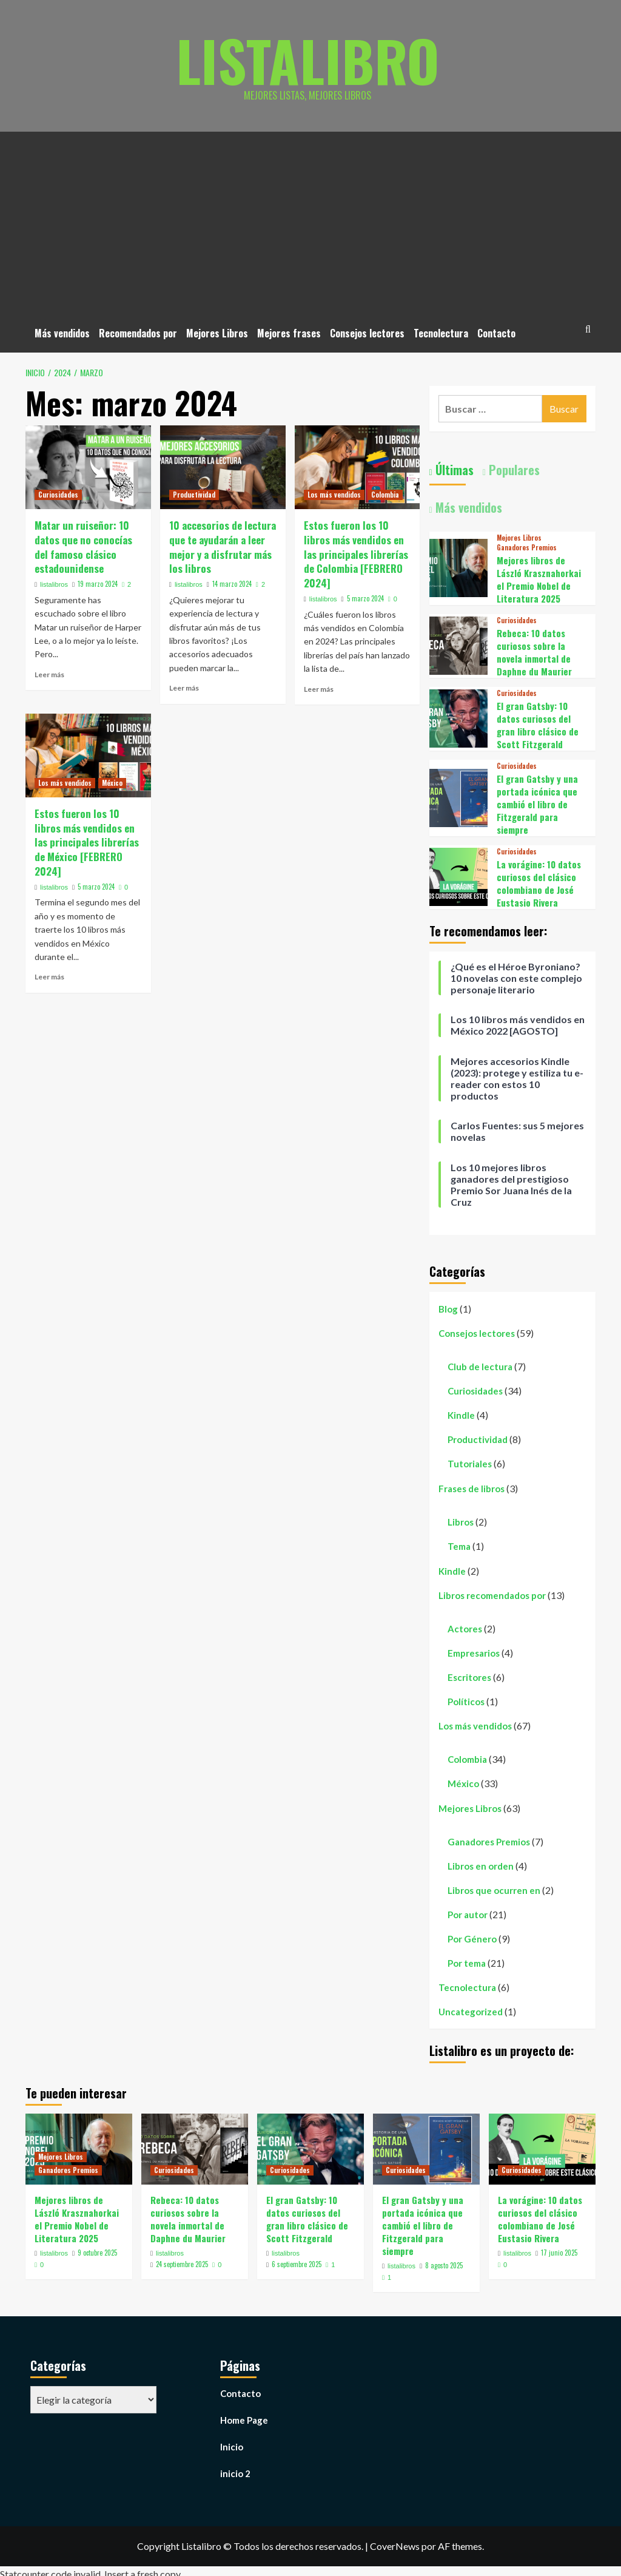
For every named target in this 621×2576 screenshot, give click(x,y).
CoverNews (395, 2546)
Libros (461, 1521)
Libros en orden (481, 1866)
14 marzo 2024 (232, 584)
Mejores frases (289, 333)
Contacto (496, 333)
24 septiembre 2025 (182, 2264)
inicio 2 (235, 2473)
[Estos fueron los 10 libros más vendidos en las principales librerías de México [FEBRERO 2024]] (88, 755)
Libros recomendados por (492, 1595)
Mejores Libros (217, 333)
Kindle (461, 1415)
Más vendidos (62, 333)
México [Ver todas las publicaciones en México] (112, 783)
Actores (465, 1628)
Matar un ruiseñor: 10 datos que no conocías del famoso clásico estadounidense (83, 547)
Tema (459, 1546)
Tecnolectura (441, 333)
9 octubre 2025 (97, 2252)
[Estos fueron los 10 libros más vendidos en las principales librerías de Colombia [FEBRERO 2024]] (357, 467)
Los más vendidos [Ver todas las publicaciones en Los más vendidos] (334, 494)
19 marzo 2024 (98, 584)
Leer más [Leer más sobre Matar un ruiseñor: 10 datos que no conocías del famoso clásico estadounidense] (49, 674)
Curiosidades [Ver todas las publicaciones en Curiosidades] (58, 494)
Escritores (469, 1677)
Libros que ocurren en (494, 1890)
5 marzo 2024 (365, 598)
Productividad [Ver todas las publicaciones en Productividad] (194, 494)
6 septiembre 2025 (296, 2264)
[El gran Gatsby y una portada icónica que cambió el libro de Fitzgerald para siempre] (458, 796)
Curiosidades (475, 1390)
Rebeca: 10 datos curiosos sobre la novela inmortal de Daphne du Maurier (534, 652)
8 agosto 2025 (444, 2265)
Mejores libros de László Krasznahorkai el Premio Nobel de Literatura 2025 (539, 579)
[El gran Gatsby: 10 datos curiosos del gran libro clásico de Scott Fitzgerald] (458, 717)
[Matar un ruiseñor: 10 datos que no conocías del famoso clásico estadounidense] (88, 467)
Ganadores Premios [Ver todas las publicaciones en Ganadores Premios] (527, 547)
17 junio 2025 (559, 2252)
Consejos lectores (367, 333)
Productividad (478, 1439)
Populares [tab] (513, 470)
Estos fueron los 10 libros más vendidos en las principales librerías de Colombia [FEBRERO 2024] (356, 554)
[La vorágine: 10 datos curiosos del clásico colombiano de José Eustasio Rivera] (458, 875)
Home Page (244, 2420)
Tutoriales (470, 1463)
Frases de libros (471, 1488)
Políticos (466, 1701)
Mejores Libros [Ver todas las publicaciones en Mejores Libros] (519, 538)
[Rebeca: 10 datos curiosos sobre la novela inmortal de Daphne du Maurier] (458, 644)
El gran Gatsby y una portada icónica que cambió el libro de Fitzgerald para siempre (537, 804)
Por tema (467, 1963)
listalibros (54, 584)
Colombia (467, 1759)
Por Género (472, 1938)
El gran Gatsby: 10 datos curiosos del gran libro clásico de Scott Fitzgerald (538, 725)
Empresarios (474, 1653)
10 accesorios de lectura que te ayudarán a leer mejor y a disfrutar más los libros (222, 547)
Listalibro (308, 58)
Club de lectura (480, 1366)
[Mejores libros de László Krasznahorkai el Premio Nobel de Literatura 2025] (458, 566)
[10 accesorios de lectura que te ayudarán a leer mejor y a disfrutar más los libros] (223, 467)
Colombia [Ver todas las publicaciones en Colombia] (385, 494)
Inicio (231, 2446)
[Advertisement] (310, 223)
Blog (448, 1308)
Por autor (468, 1914)
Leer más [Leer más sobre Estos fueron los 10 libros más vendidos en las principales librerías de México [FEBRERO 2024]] (49, 976)
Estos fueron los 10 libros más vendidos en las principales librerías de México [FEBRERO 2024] (87, 842)
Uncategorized (470, 2011)
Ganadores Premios (489, 1841)
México (463, 1783)
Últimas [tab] (453, 470)
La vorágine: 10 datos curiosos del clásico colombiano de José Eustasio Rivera (539, 883)
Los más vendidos (475, 1725)
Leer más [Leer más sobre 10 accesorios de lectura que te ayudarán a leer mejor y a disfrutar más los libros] (184, 687)
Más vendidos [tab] (467, 507)
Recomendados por (138, 333)
